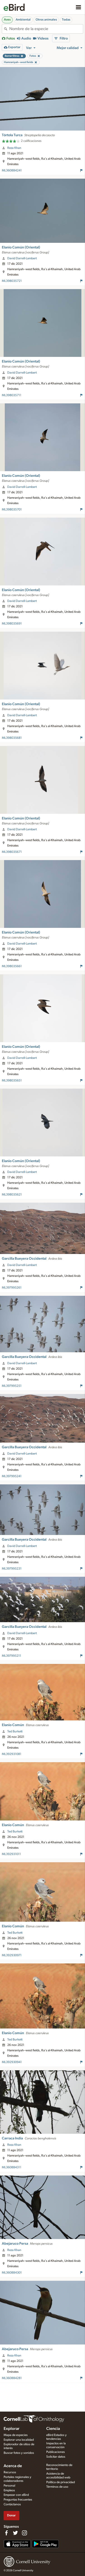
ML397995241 (12, 1476)
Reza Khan (14, 148)
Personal (9, 2485)
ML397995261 (12, 1287)
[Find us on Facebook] (6, 2533)
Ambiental (23, 19)
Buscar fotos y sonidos (19, 2452)
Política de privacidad (60, 2482)
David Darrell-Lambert (22, 258)
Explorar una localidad (19, 2439)
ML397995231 (12, 1568)
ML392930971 (12, 1955)
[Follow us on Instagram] (24, 2533)
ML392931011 (11, 1854)
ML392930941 (12, 2062)
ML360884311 (11, 2167)
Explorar (11, 2429)
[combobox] (46, 28)
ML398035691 (12, 623)
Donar (11, 2515)
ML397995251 (12, 1385)
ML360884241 (12, 170)
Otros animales (46, 19)
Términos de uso (57, 2486)
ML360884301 (12, 2272)
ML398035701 (12, 509)
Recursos (10, 2472)
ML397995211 (11, 1655)
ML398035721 (12, 281)
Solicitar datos (55, 2456)
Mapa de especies (16, 2435)
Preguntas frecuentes (18, 2499)
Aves (7, 19)
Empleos (9, 2490)
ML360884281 (12, 2378)
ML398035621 (12, 1194)
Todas (66, 19)
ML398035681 (12, 737)
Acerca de (13, 2466)
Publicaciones (55, 2452)
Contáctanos (12, 2504)
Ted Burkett (14, 1731)
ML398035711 (11, 395)
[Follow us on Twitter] (15, 2533)
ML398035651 (12, 1080)
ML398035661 (12, 966)
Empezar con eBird (16, 2494)
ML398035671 (12, 852)
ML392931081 (11, 1754)
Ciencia (53, 2429)
